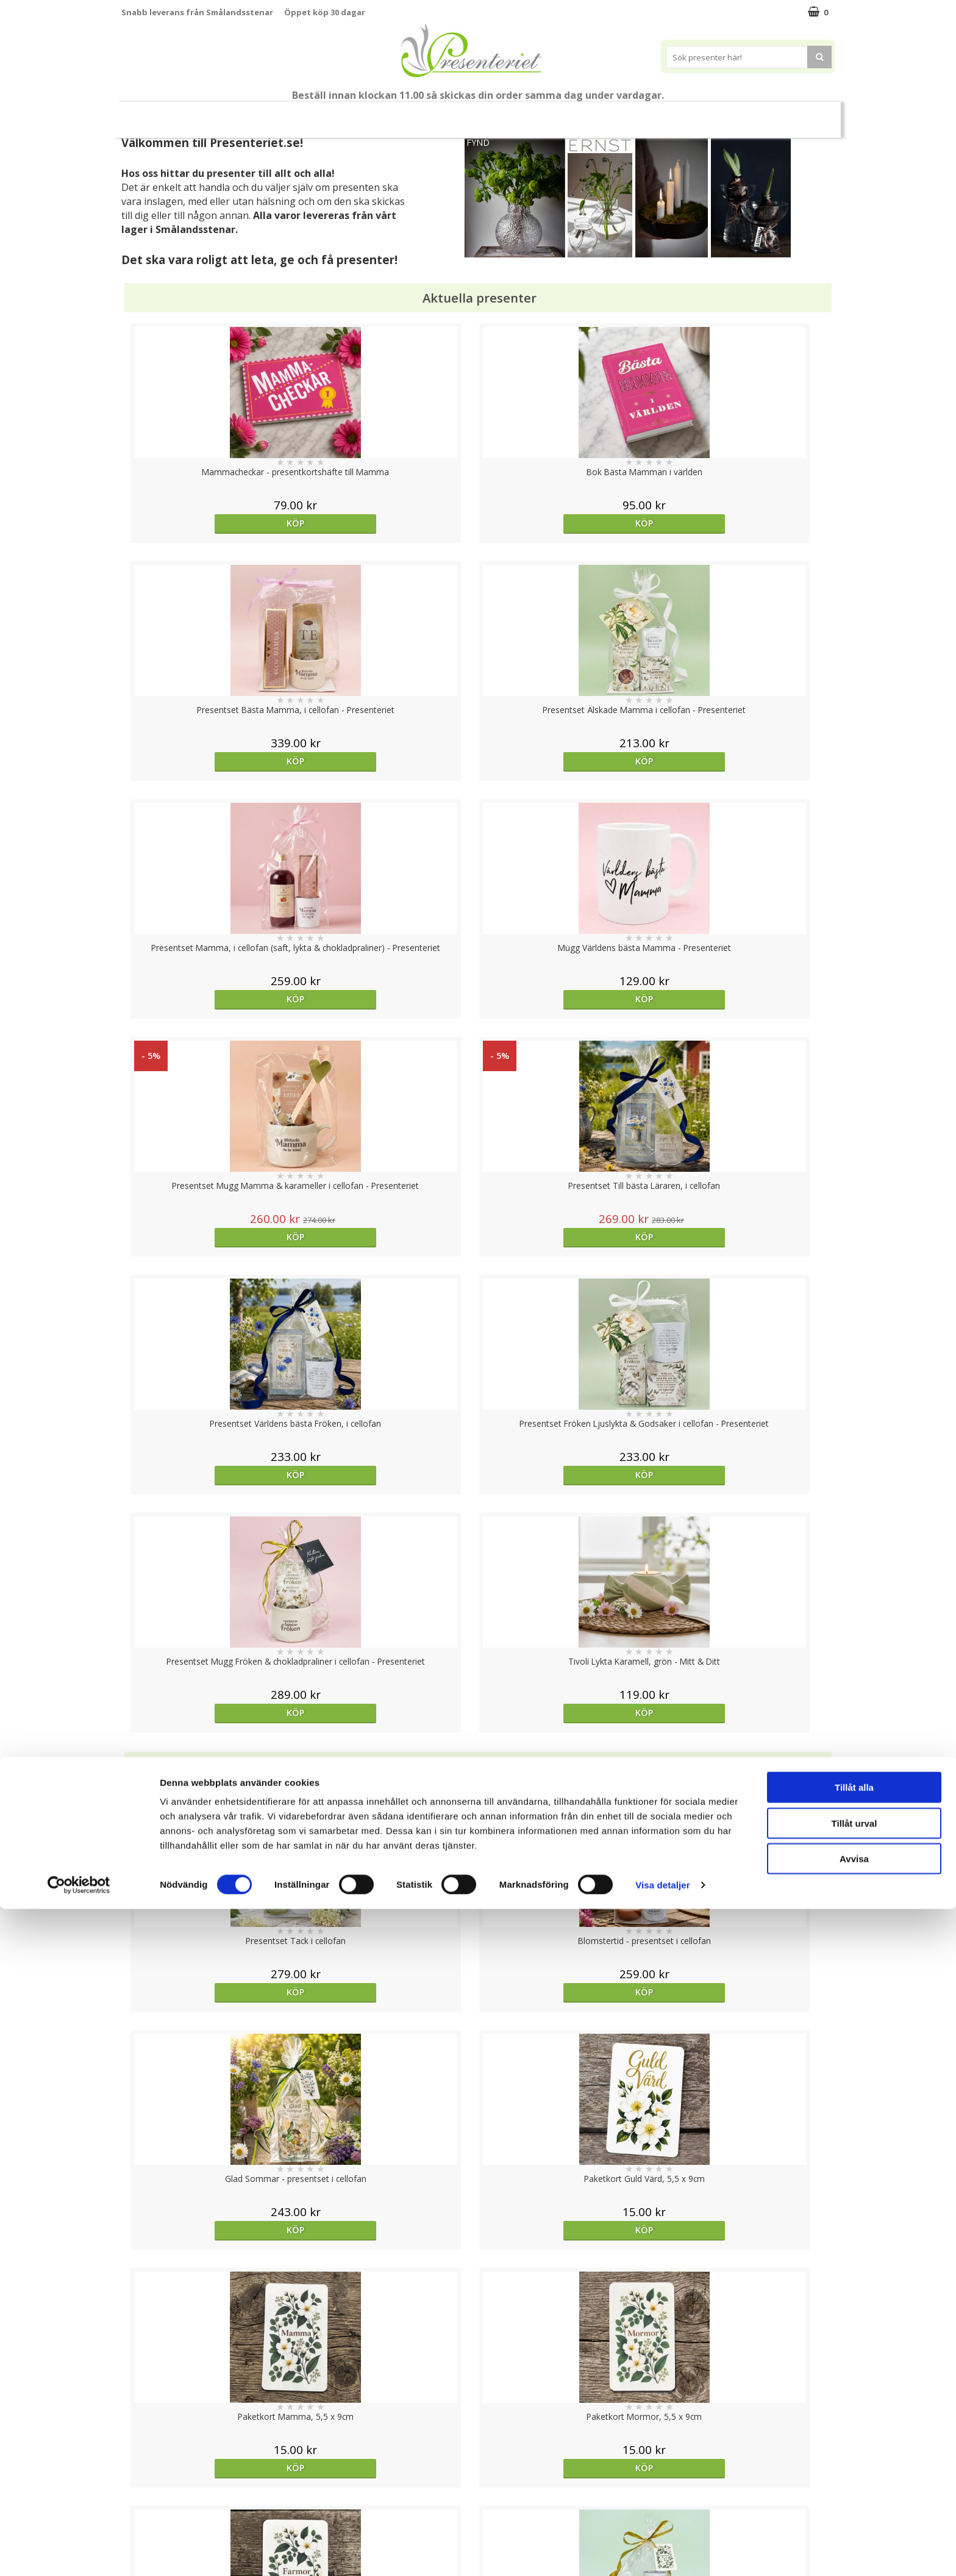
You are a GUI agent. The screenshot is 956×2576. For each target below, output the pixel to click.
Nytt (145, 115)
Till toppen (478, 2402)
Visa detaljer (662, 2552)
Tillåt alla (854, 2454)
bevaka (388, 2033)
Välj (210, 1795)
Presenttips (547, 114)
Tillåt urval (854, 2490)
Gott (750, 114)
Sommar (408, 115)
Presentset (473, 114)
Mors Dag (202, 114)
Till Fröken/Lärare (287, 114)
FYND (478, 142)
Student (357, 115)
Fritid (701, 114)
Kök (655, 114)
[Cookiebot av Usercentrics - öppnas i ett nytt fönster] (79, 2552)
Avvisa (854, 2525)
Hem (609, 114)
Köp (210, 523)
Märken (803, 114)
